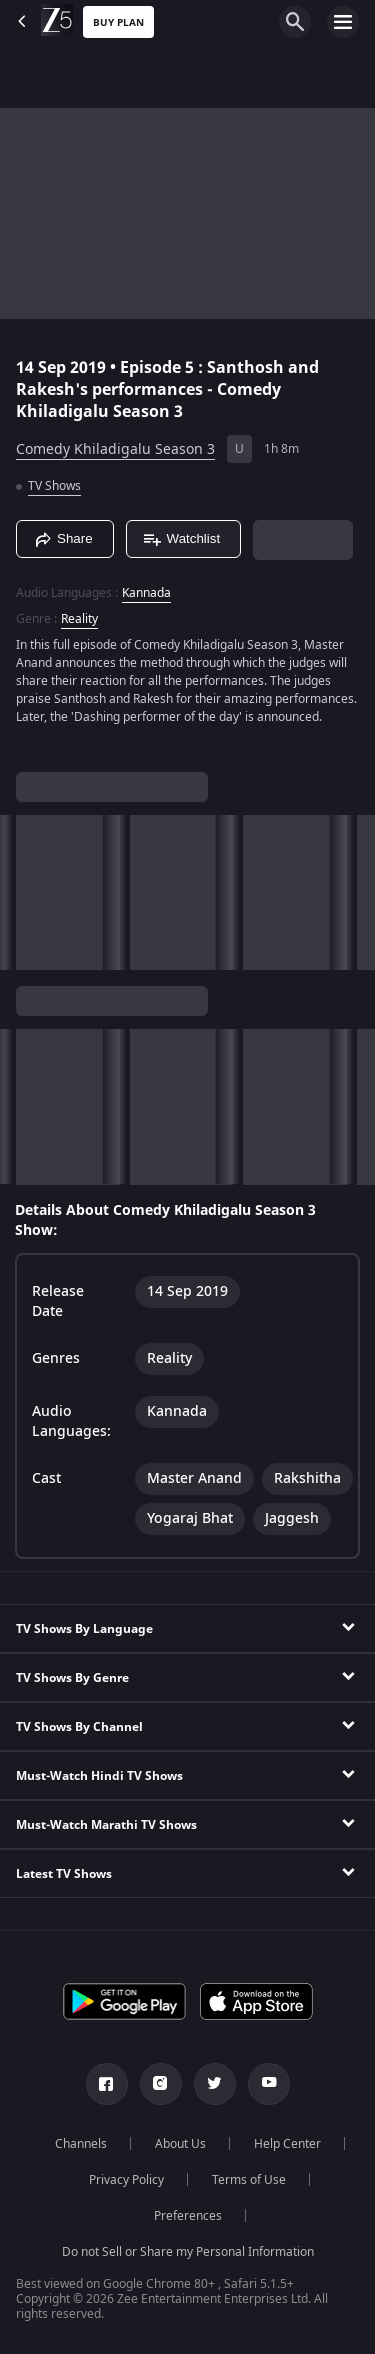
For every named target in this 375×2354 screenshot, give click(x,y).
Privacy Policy (126, 2180)
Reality (79, 619)
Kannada (146, 593)
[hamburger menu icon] (343, 22)
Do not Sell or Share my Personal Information (188, 2252)
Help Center (287, 2144)
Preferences (188, 2216)
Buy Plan (118, 22)
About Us (180, 2144)
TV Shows (54, 486)
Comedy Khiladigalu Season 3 (115, 449)
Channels (81, 2144)
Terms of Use (249, 2180)
